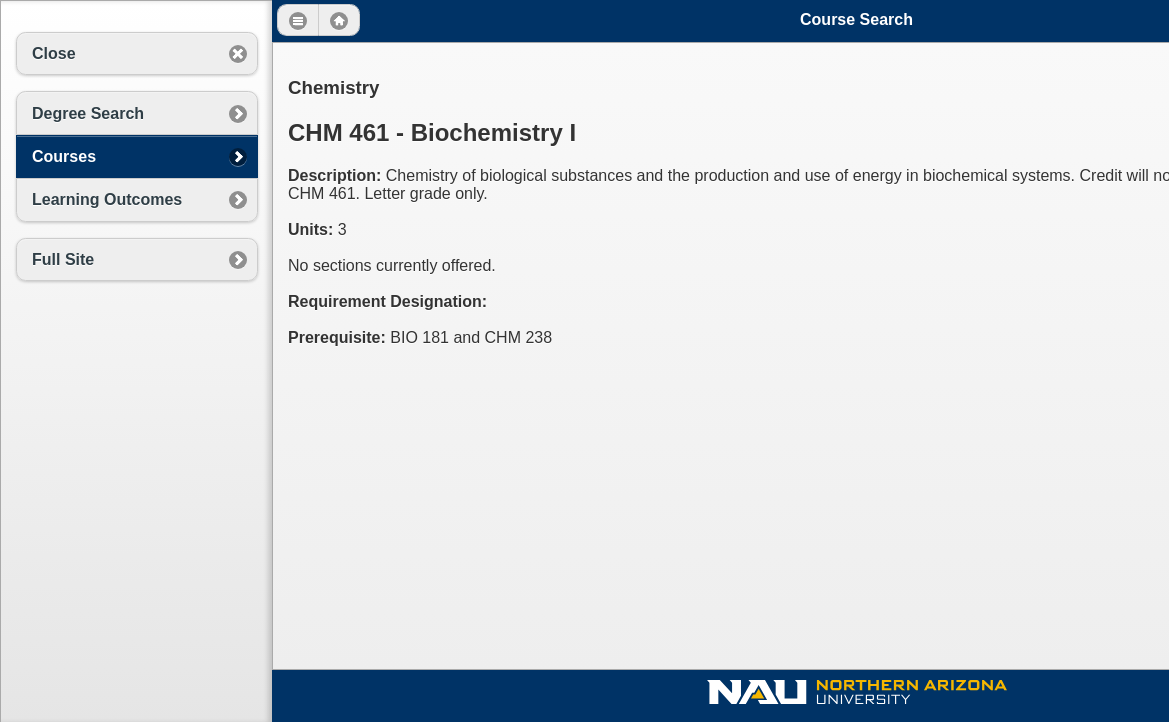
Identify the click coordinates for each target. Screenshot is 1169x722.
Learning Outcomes (107, 199)
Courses (64, 156)
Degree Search (88, 113)
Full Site (63, 259)
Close (54, 53)
